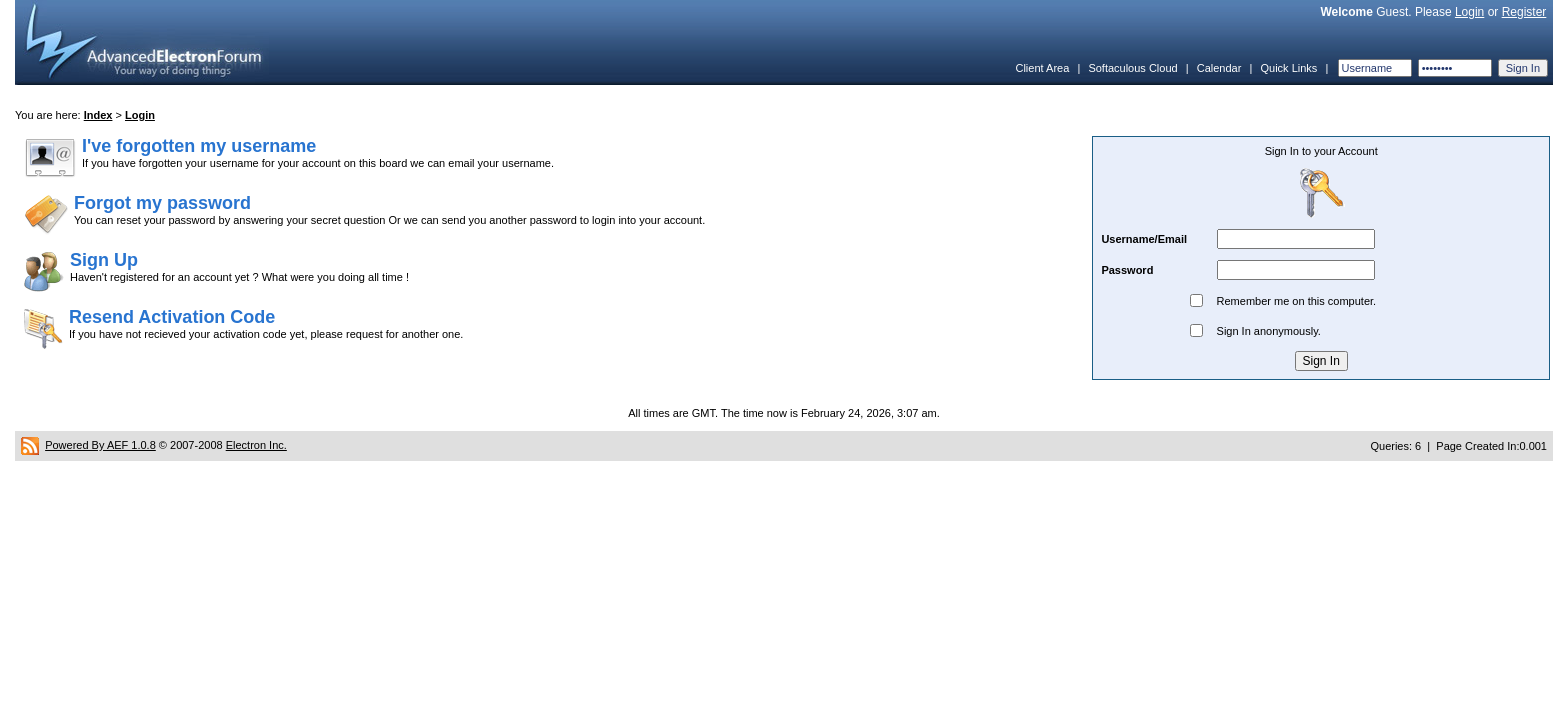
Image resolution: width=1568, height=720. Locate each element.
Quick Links (1288, 68)
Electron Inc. (256, 445)
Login (1469, 12)
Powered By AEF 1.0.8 (100, 445)
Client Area (1042, 68)
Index (98, 115)
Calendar (1219, 68)
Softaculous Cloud (1132, 68)
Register (1524, 12)
